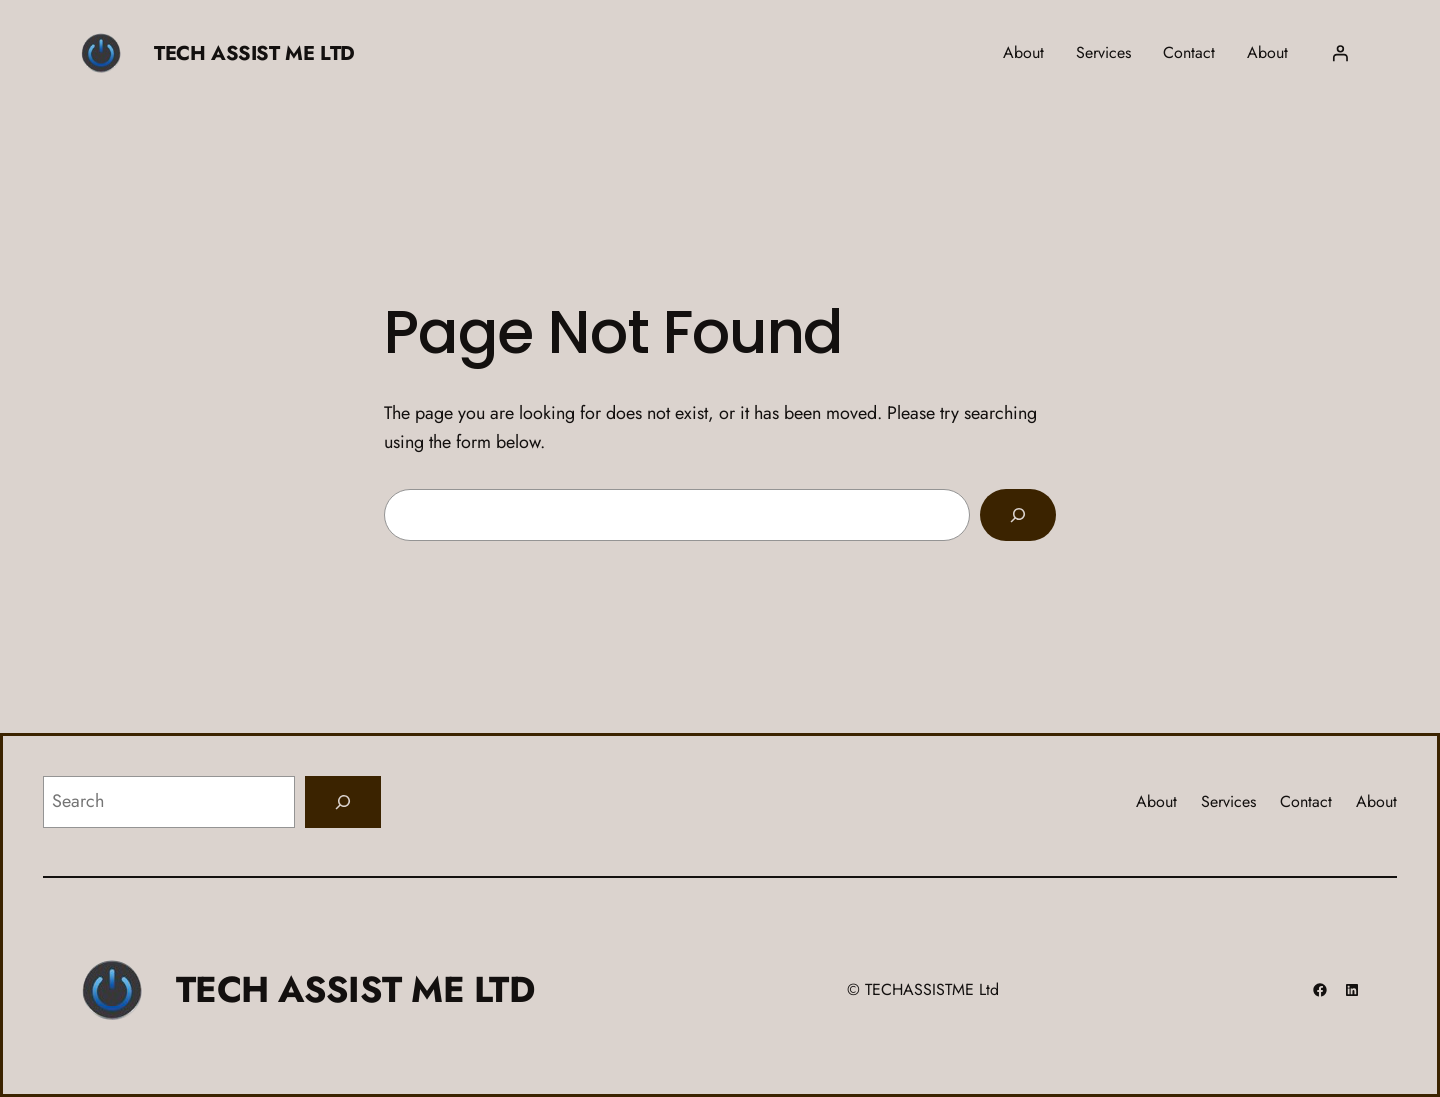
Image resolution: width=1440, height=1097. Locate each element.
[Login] (1340, 53)
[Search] (1018, 515)
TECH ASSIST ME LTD (254, 53)
